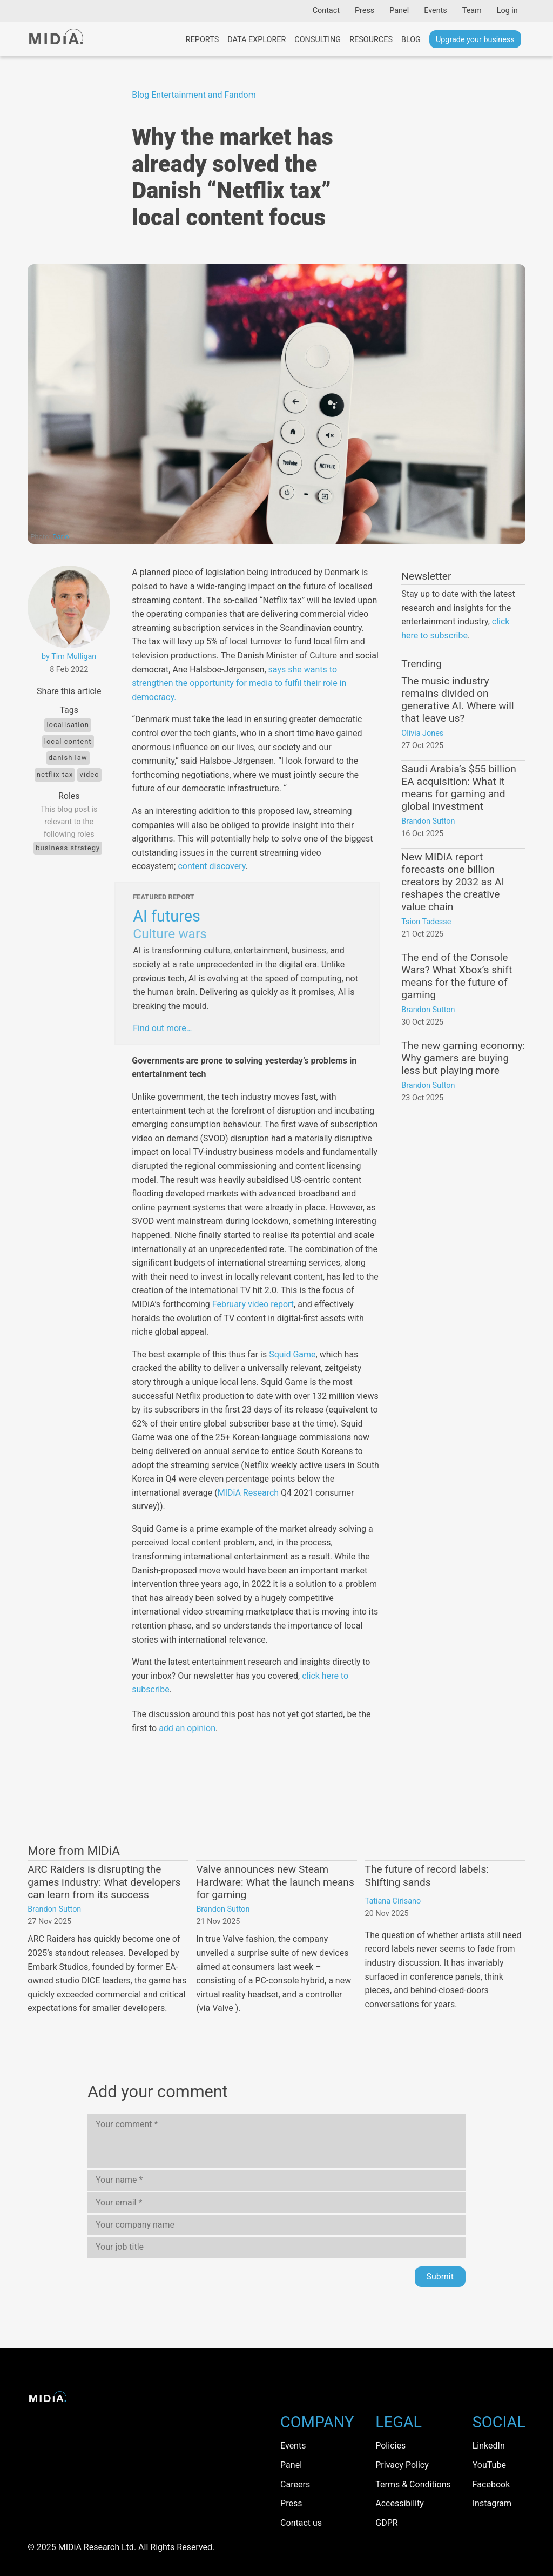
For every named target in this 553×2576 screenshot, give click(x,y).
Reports (202, 39)
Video (89, 774)
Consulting (317, 39)
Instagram (492, 2503)
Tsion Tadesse (426, 921)
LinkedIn (489, 2445)
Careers (295, 2484)
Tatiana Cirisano (393, 1901)
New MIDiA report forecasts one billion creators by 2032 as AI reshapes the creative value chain (452, 882)
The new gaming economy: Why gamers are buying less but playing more (463, 1058)
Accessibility (399, 2503)
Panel (399, 10)
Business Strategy (68, 848)
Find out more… (162, 1028)
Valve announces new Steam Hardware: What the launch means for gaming (275, 1881)
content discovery (211, 866)
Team (472, 10)
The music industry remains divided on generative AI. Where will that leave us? (457, 699)
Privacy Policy (402, 2465)
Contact (326, 10)
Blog (411, 39)
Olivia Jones (422, 733)
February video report (253, 1304)
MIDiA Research (248, 1493)
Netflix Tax (55, 774)
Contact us (301, 2523)
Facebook (491, 2484)
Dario (60, 537)
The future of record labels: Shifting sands (427, 1875)
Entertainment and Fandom (203, 95)
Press (364, 10)
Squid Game (292, 1354)
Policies (390, 2445)
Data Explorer (256, 39)
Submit (440, 2276)
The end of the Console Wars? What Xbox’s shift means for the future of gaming (456, 976)
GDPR (386, 2523)
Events (435, 10)
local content (68, 741)
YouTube (489, 2465)
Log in (507, 10)
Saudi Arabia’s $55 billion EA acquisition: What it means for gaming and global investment (458, 787)
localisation (67, 725)
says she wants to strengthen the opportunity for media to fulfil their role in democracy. (239, 683)
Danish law (68, 758)
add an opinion (187, 1728)
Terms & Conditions (413, 2484)
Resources (371, 39)
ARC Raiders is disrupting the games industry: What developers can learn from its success (104, 1881)
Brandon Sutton (428, 821)
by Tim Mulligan (69, 656)
